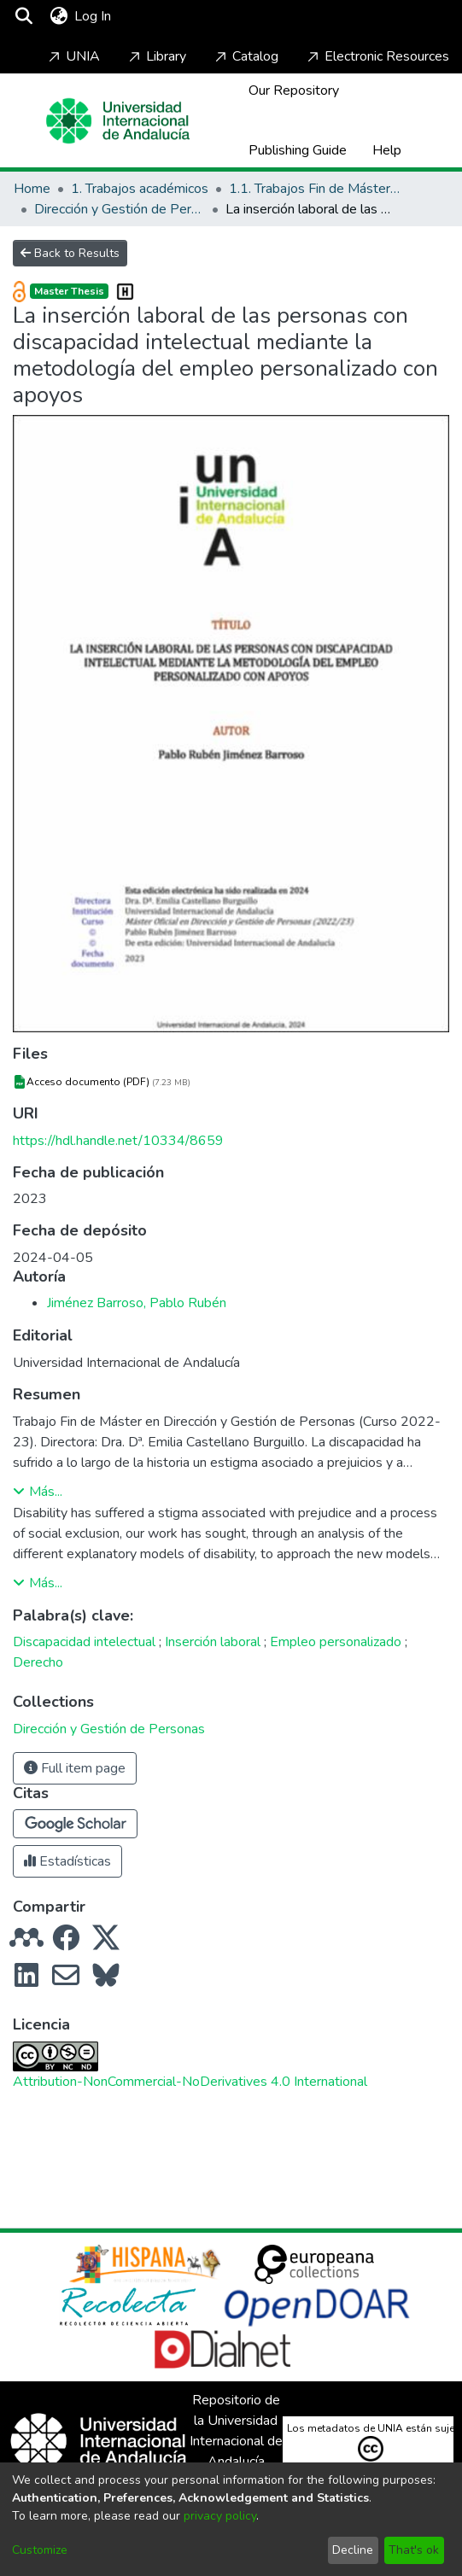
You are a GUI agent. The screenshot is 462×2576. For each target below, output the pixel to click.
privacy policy (220, 2516)
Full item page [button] (75, 1768)
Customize (39, 2550)
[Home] (117, 120)
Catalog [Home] (245, 56)
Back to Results (70, 253)
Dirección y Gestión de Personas (119, 209)
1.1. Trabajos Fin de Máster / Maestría (314, 188)
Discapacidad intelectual (84, 1642)
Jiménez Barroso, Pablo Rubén (136, 1303)
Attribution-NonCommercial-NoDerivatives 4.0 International (190, 2081)
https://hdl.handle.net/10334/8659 (118, 1140)
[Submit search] (23, 16)
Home (32, 188)
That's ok (414, 2550)
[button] (75, 1823)
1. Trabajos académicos (139, 188)
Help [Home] (386, 150)
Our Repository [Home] (294, 90)
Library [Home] (156, 56)
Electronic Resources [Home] (376, 56)
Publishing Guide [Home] (298, 150)
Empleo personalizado (335, 1642)
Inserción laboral (212, 1642)
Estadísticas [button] (67, 1861)
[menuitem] (58, 16)
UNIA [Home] (72, 56)
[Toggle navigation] (164, 16)
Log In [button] (93, 16)
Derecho (38, 1662)
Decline (352, 2550)
